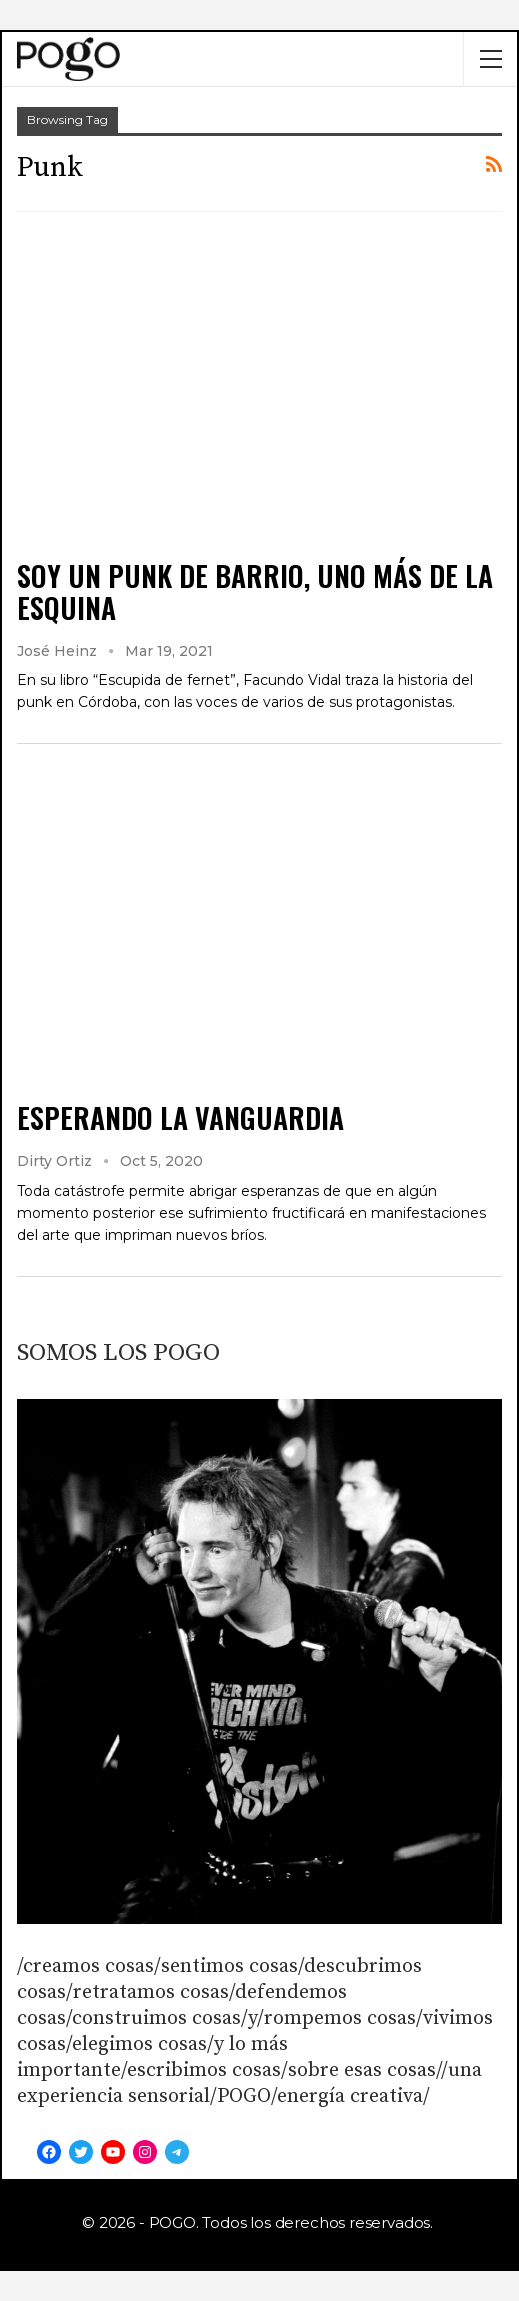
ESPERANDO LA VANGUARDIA (180, 1117)
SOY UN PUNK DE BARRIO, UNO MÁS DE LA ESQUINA (255, 591)
